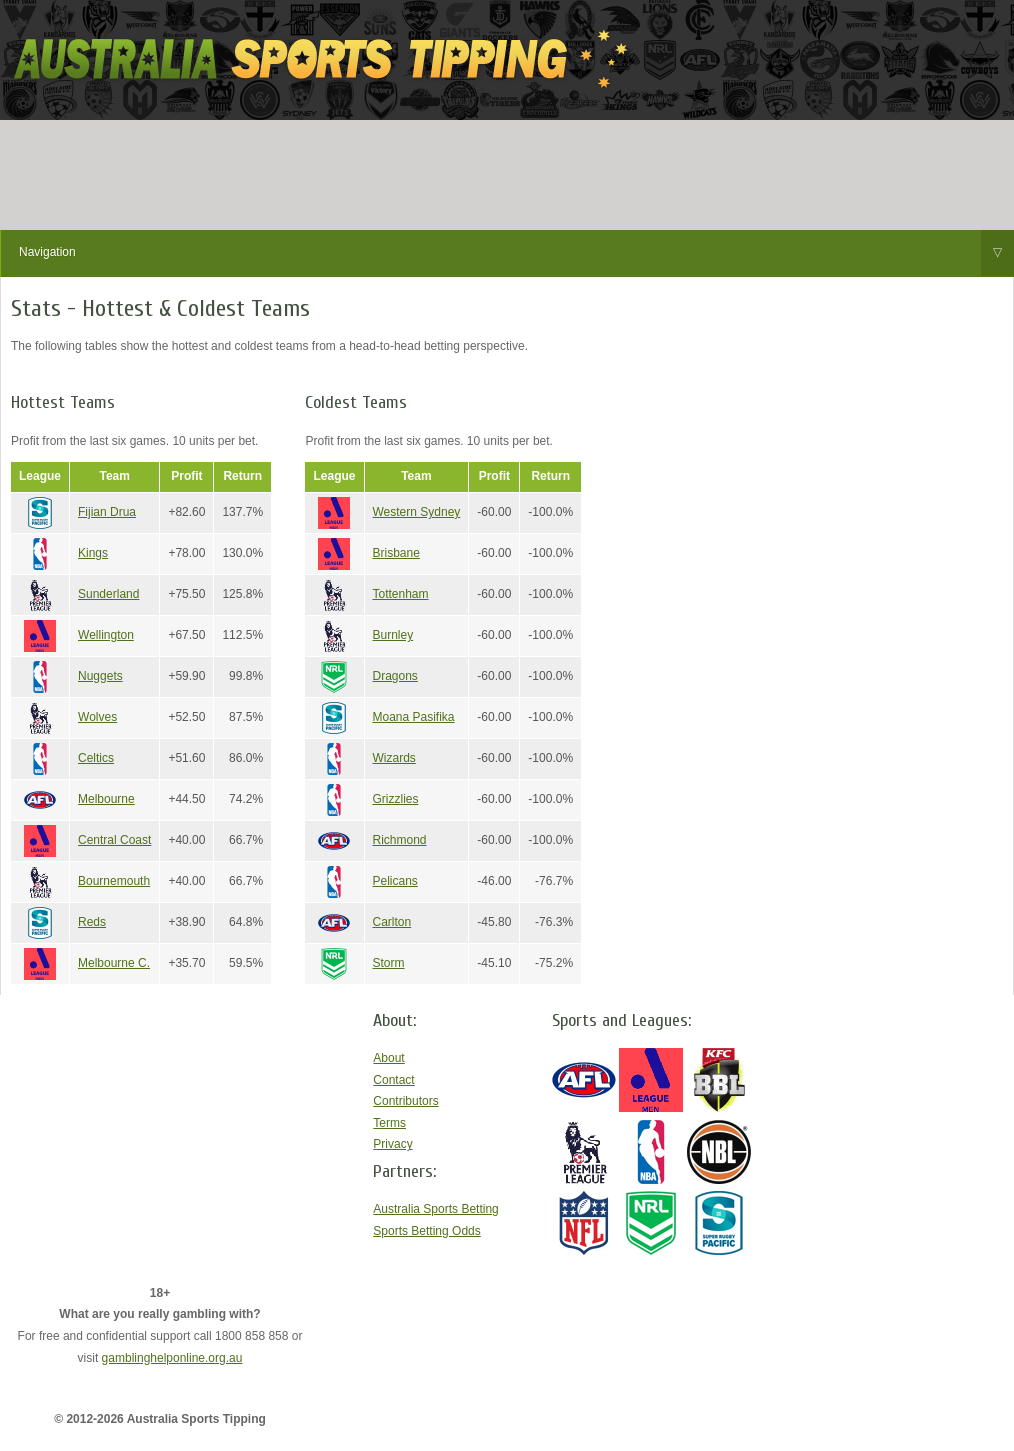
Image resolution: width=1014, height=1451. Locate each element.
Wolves (97, 717)
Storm (389, 963)
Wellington (106, 635)
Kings (93, 553)
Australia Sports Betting (435, 1209)
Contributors (405, 1101)
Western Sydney (417, 512)
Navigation (516, 253)
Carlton (392, 922)
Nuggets (100, 676)
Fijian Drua (107, 512)
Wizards (394, 758)
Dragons (395, 676)
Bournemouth (114, 881)
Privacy (392, 1144)
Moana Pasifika (414, 717)
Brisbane (396, 553)
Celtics (96, 758)
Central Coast (114, 840)
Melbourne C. (114, 963)
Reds (92, 922)
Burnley (393, 635)
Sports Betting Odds (426, 1231)
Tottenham (401, 594)
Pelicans (395, 881)
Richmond (400, 840)
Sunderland (108, 594)
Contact (393, 1080)
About (388, 1058)
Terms (389, 1123)
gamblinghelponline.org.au (172, 1358)
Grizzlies (396, 799)
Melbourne (106, 799)
